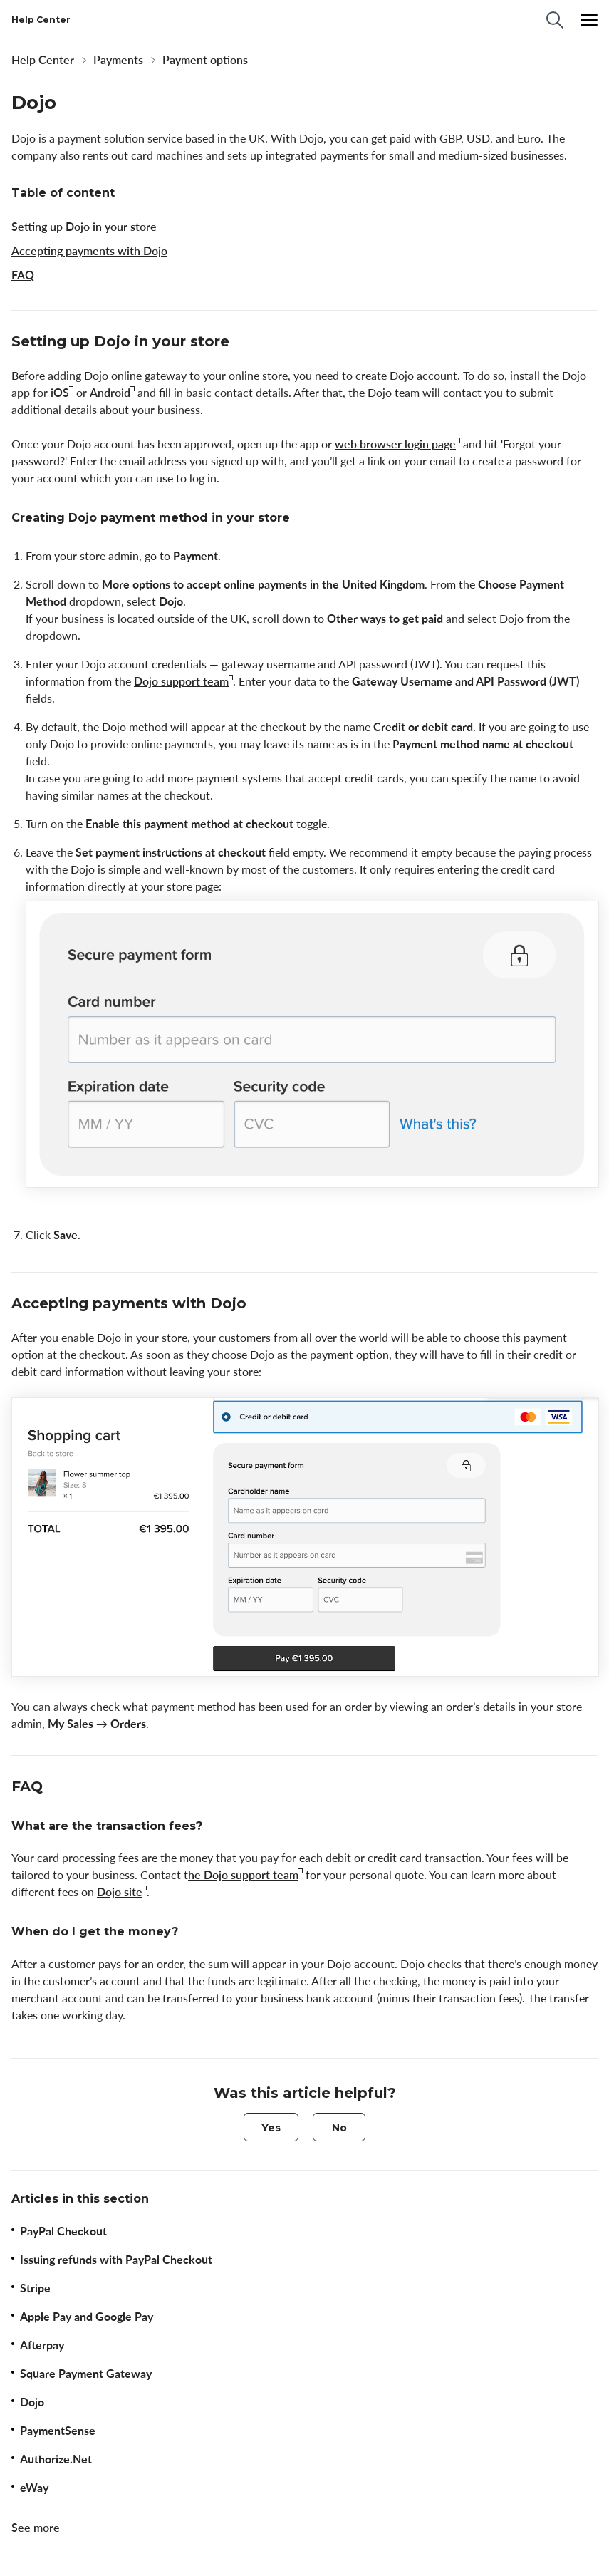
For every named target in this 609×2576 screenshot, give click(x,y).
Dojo (32, 2402)
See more (35, 2527)
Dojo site (119, 1892)
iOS (60, 392)
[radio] (271, 2127)
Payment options (205, 60)
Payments (118, 60)
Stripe (35, 2288)
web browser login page (395, 444)
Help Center (42, 60)
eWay (34, 2487)
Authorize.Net (56, 2459)
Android (110, 392)
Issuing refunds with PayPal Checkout (116, 2259)
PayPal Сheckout (63, 2231)
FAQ (22, 275)
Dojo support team (181, 681)
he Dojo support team (243, 1875)
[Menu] (589, 20)
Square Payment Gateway (86, 2373)
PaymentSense (57, 2430)
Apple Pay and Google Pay (86, 2316)
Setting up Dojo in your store (84, 226)
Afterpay (42, 2345)
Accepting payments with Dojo (89, 251)
